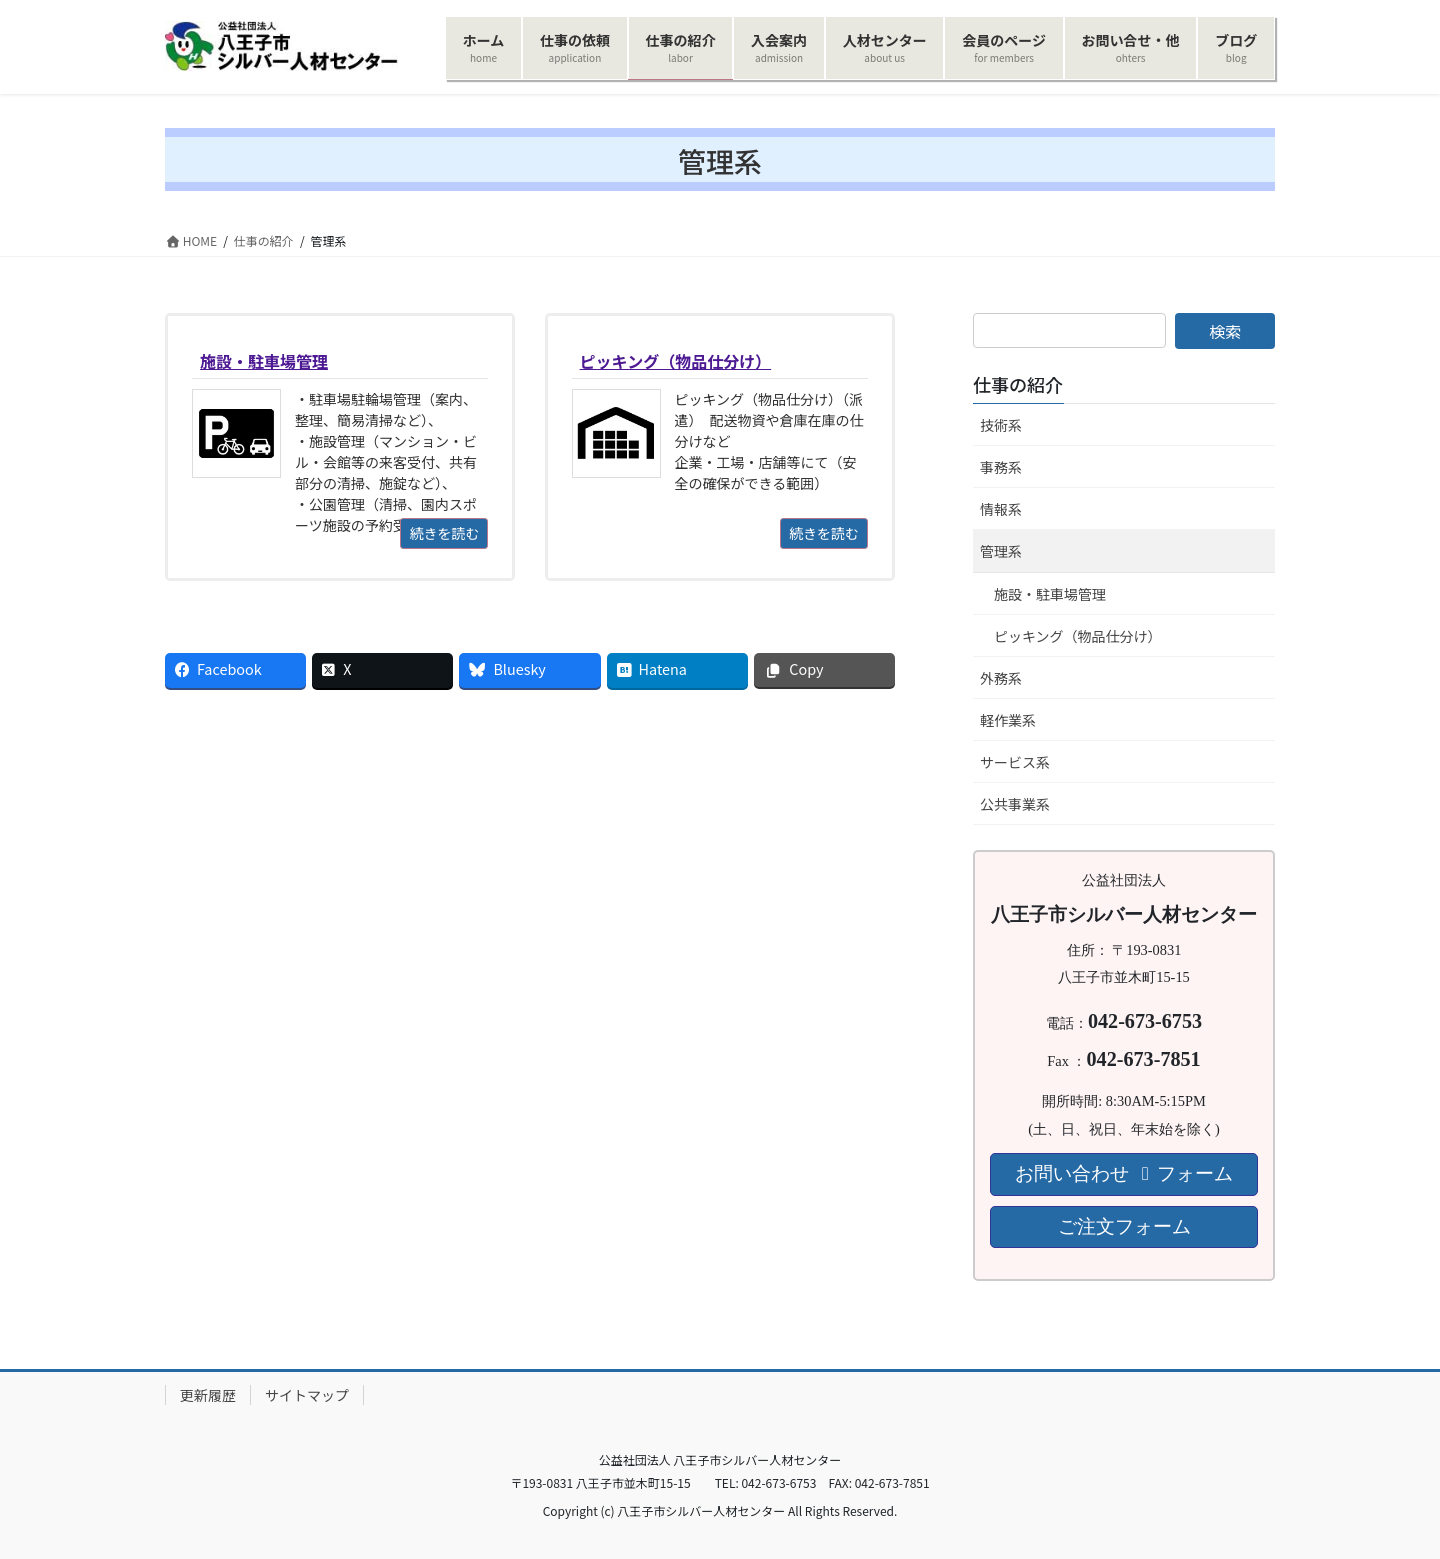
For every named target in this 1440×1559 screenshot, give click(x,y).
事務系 (1001, 467)
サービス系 (1015, 762)
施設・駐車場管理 (1050, 594)
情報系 (1001, 509)
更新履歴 (208, 1395)
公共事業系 (1015, 804)
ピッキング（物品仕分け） (1078, 636)
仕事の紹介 (1018, 384)
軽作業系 (1008, 720)
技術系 (1001, 425)
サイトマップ (307, 1395)
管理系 (1001, 551)
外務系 (1001, 678)
